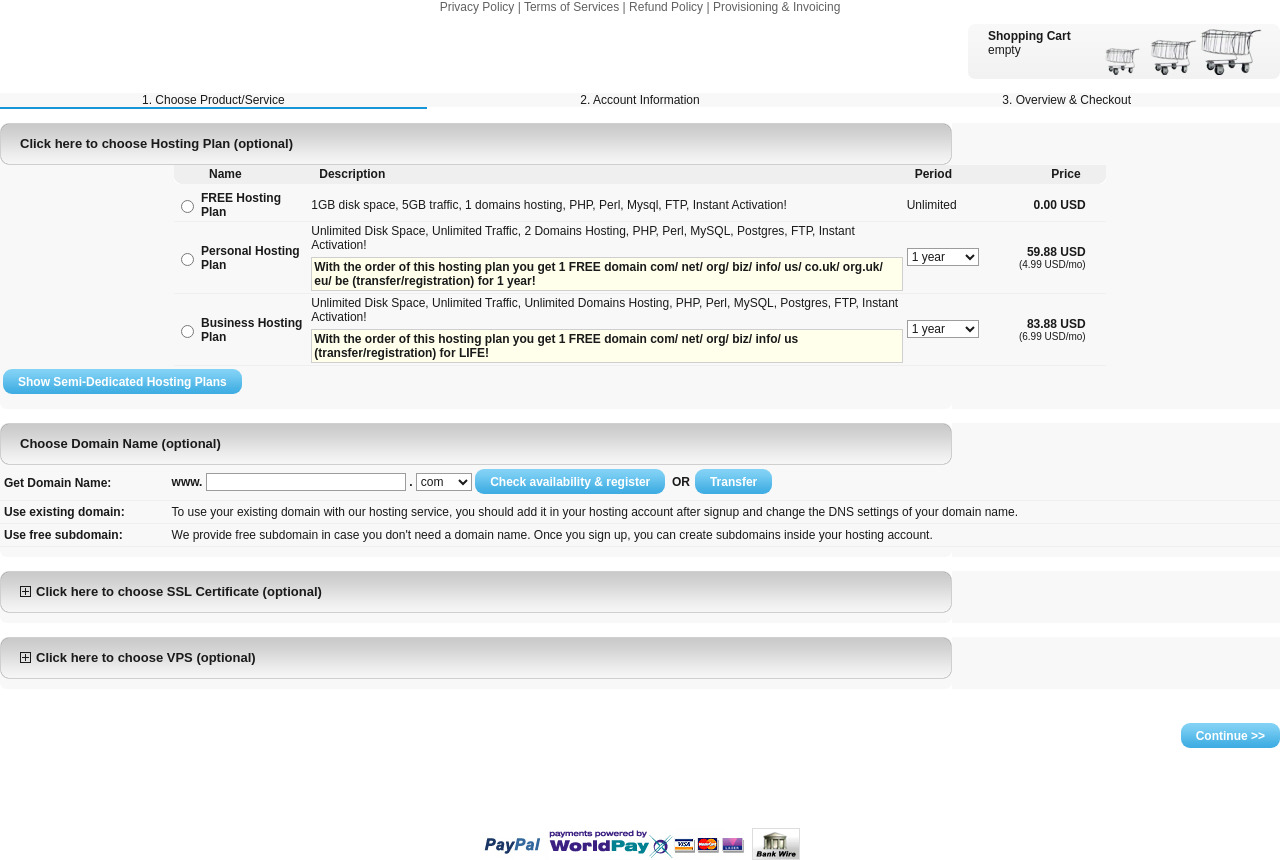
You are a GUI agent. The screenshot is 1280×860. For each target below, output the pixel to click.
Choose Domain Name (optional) (120, 443)
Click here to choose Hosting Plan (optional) (156, 143)
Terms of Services (571, 7)
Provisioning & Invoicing (776, 7)
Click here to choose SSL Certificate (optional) (171, 591)
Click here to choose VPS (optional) (138, 657)
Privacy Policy (477, 7)
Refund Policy (666, 7)
